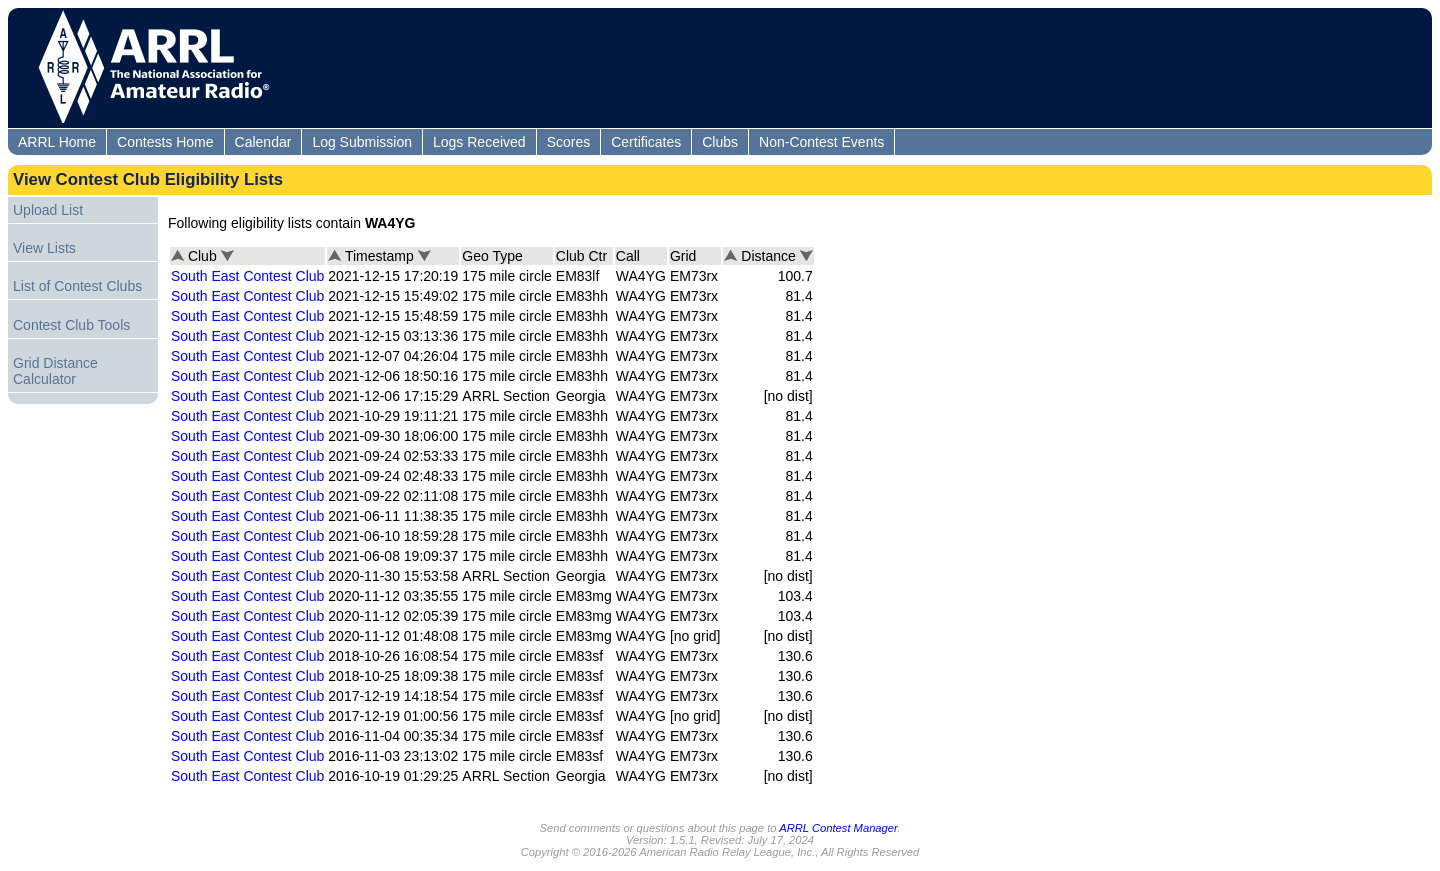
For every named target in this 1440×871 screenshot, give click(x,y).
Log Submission (362, 142)
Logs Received (479, 142)
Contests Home (165, 142)
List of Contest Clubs (77, 286)
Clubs (720, 142)
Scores (569, 142)
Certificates (646, 142)
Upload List (48, 210)
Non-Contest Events (821, 142)
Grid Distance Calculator (55, 371)
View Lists (44, 248)
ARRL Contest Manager (838, 828)
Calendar (263, 142)
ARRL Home (57, 142)
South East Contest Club (247, 276)
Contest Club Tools (71, 325)
